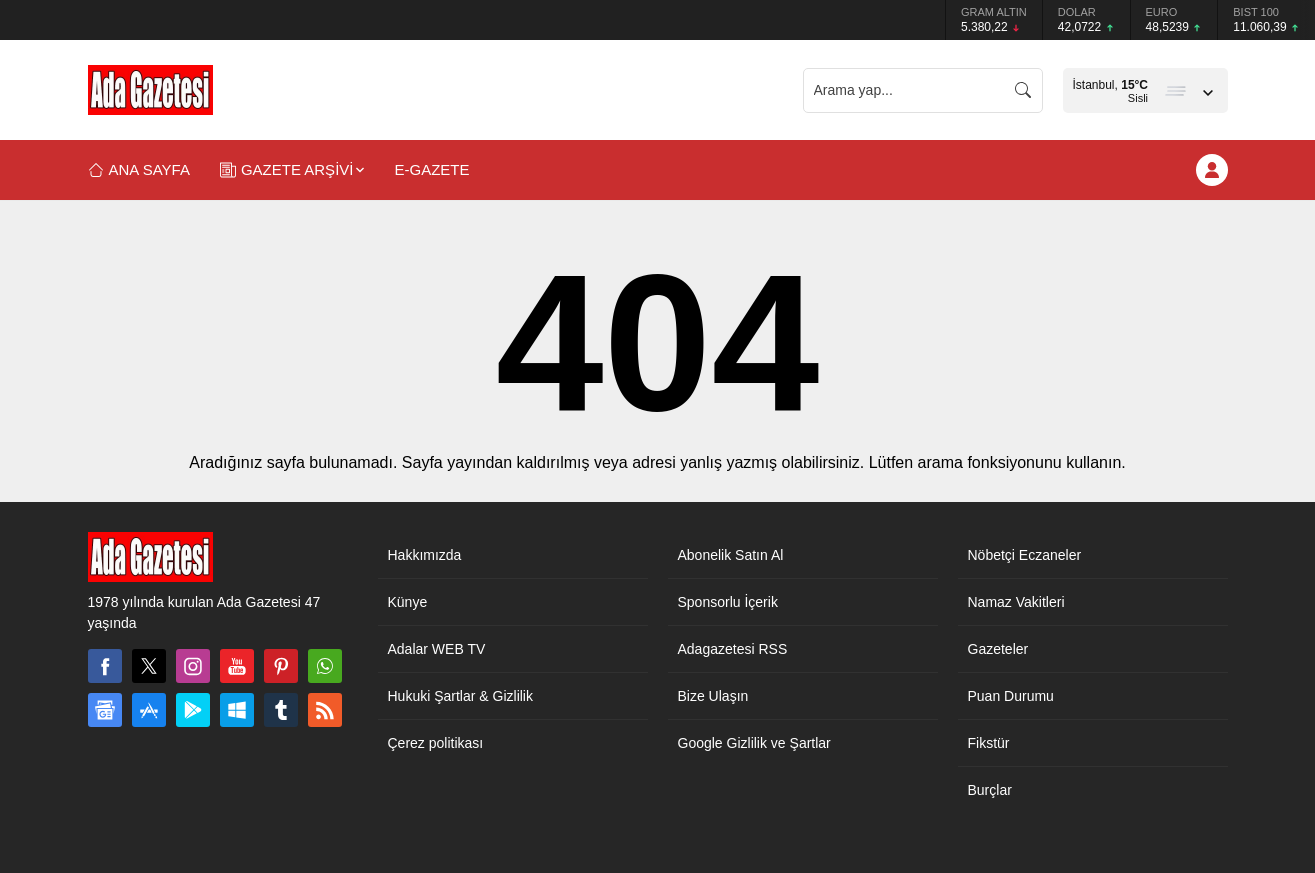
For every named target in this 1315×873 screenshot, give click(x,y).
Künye (408, 602)
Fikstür (989, 743)
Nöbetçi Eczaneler (1025, 555)
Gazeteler (998, 649)
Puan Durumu (1011, 696)
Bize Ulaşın (713, 696)
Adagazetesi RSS (733, 649)
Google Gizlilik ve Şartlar (754, 743)
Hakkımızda (425, 555)
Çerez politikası (436, 743)
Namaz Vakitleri (1016, 602)
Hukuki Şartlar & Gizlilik (460, 696)
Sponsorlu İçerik (728, 602)
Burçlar (990, 790)
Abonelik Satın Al (731, 555)
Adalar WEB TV (437, 649)
